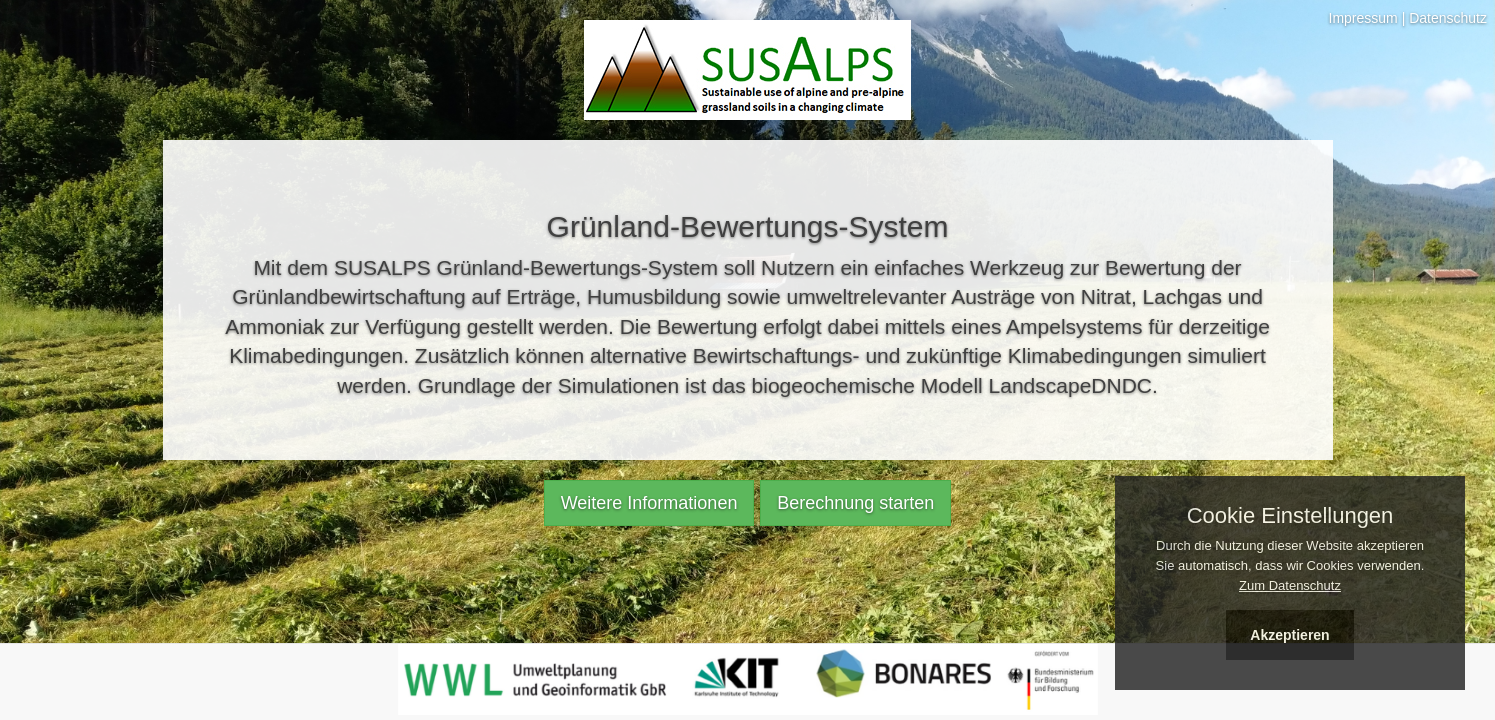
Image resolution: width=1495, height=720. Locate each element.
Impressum (1363, 18)
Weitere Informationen (649, 503)
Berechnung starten (855, 503)
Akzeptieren (1289, 635)
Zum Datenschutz (1290, 585)
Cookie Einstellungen (1290, 516)
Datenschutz (1448, 18)
